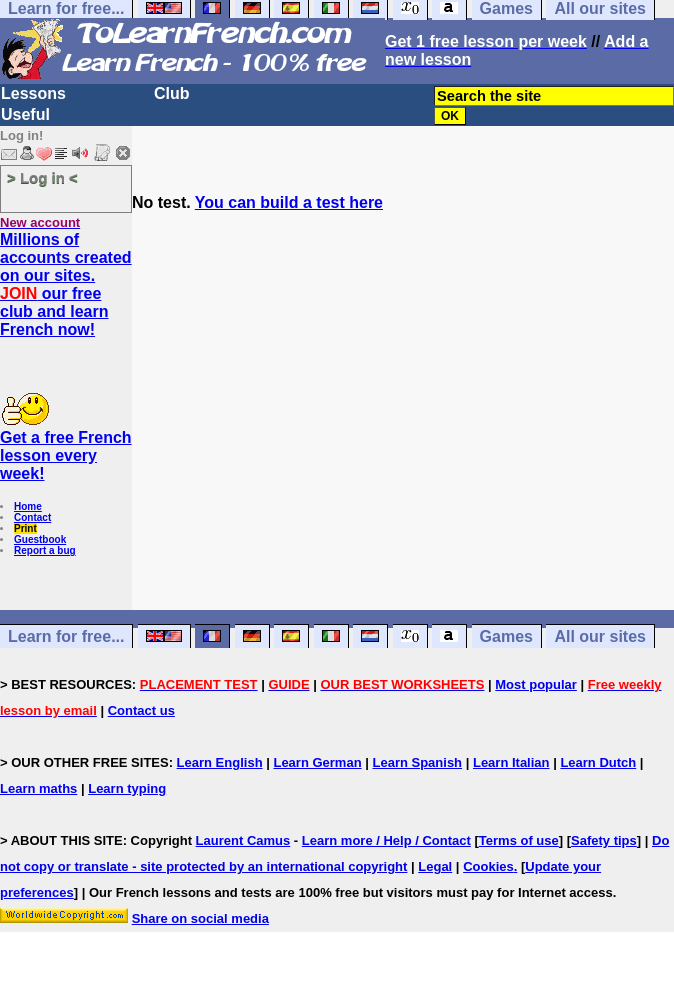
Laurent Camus (243, 840)
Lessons (33, 93)
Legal (435, 866)
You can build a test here (289, 202)
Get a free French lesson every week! (66, 455)
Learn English (220, 762)
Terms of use (519, 840)
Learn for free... (66, 636)
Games (506, 636)
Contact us (141, 710)
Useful (25, 114)
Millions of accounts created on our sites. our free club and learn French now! (66, 284)
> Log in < (42, 177)
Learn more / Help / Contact (386, 840)
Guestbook (40, 539)
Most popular (536, 684)
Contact (32, 517)
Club (172, 93)
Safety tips (604, 840)
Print (25, 528)
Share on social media (200, 918)
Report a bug (45, 550)
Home (28, 506)
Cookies (488, 866)
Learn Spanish (417, 762)
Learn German (317, 762)
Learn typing (127, 788)
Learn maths (38, 788)
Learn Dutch (598, 762)
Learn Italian (511, 762)
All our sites (600, 636)
